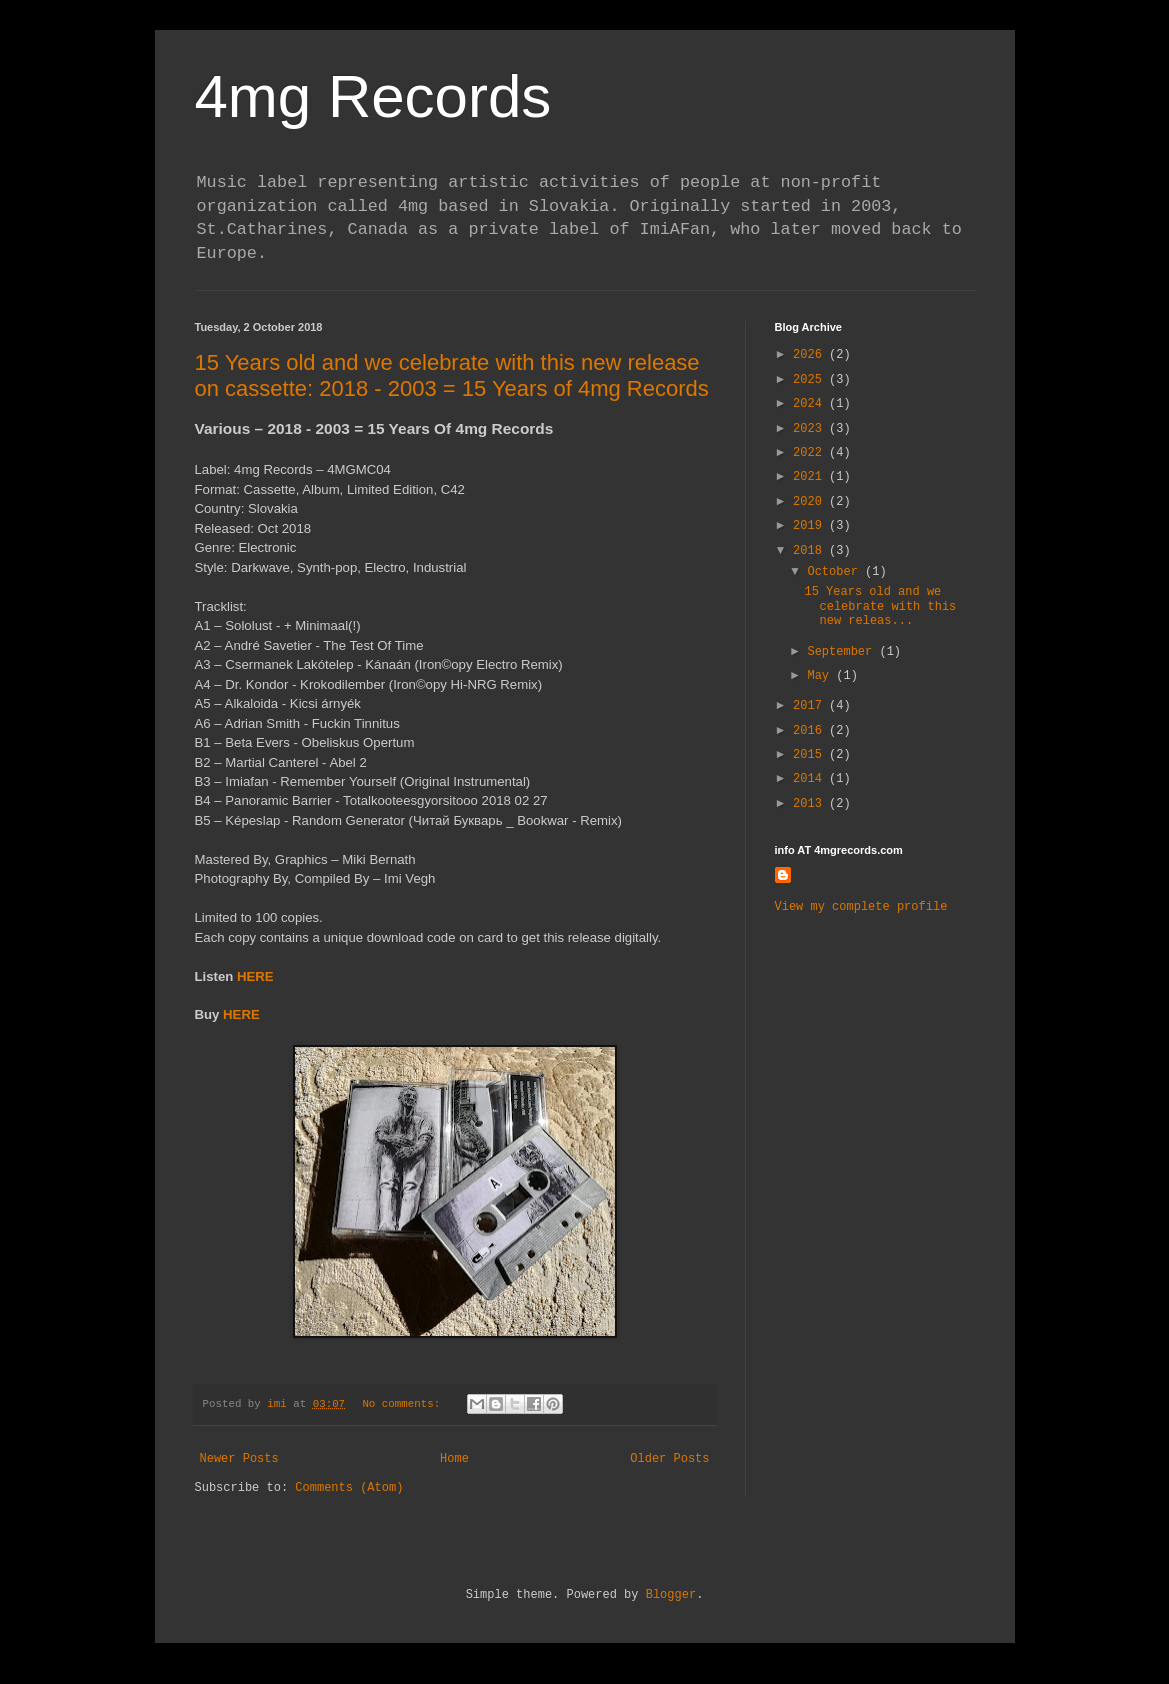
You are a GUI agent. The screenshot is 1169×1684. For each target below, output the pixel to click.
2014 (811, 779)
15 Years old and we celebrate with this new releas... (880, 606)
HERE (255, 976)
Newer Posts (239, 1459)
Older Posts (669, 1459)
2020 (811, 502)
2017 (811, 706)
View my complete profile (861, 907)
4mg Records (373, 96)
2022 (811, 453)
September (843, 652)
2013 (811, 804)
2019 (811, 526)
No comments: (404, 1404)
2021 (811, 477)
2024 (811, 404)
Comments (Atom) (349, 1488)
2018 (811, 551)
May (821, 676)
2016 (811, 731)
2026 (811, 355)
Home (454, 1459)
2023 (811, 429)
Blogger (671, 1595)
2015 (811, 755)
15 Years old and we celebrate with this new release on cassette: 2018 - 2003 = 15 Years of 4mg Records (452, 375)
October (836, 572)
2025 (811, 380)
